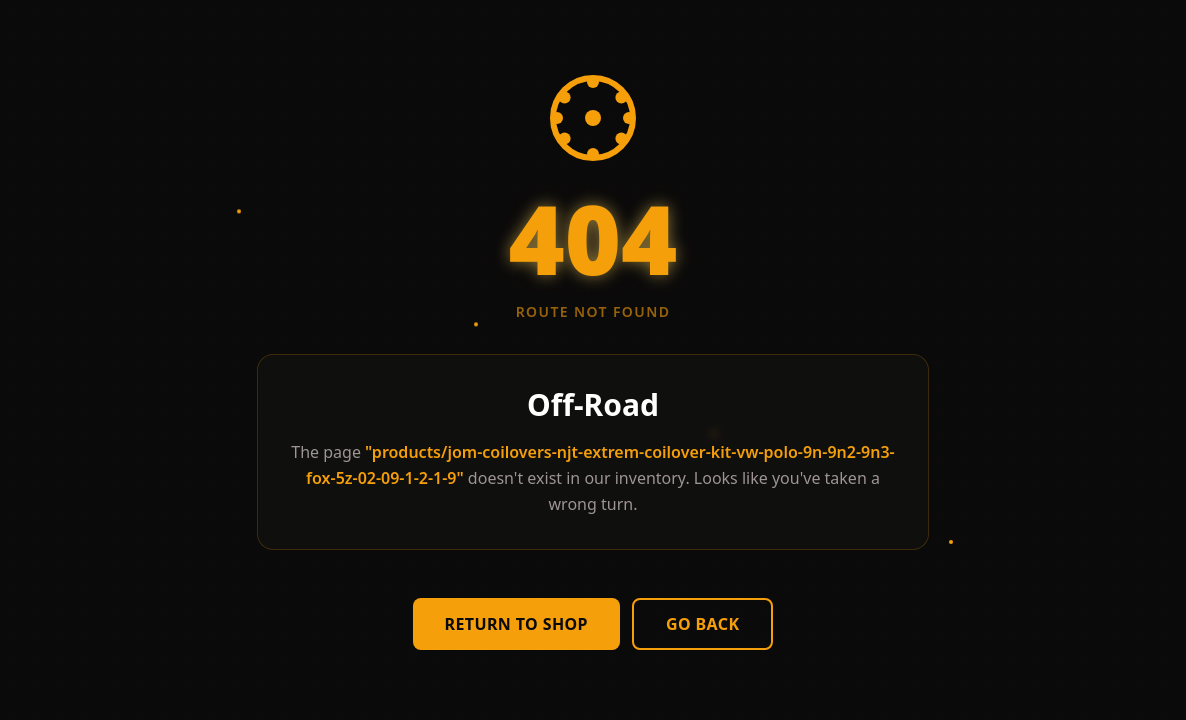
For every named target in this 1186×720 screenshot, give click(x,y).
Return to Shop (516, 624)
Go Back (703, 624)
